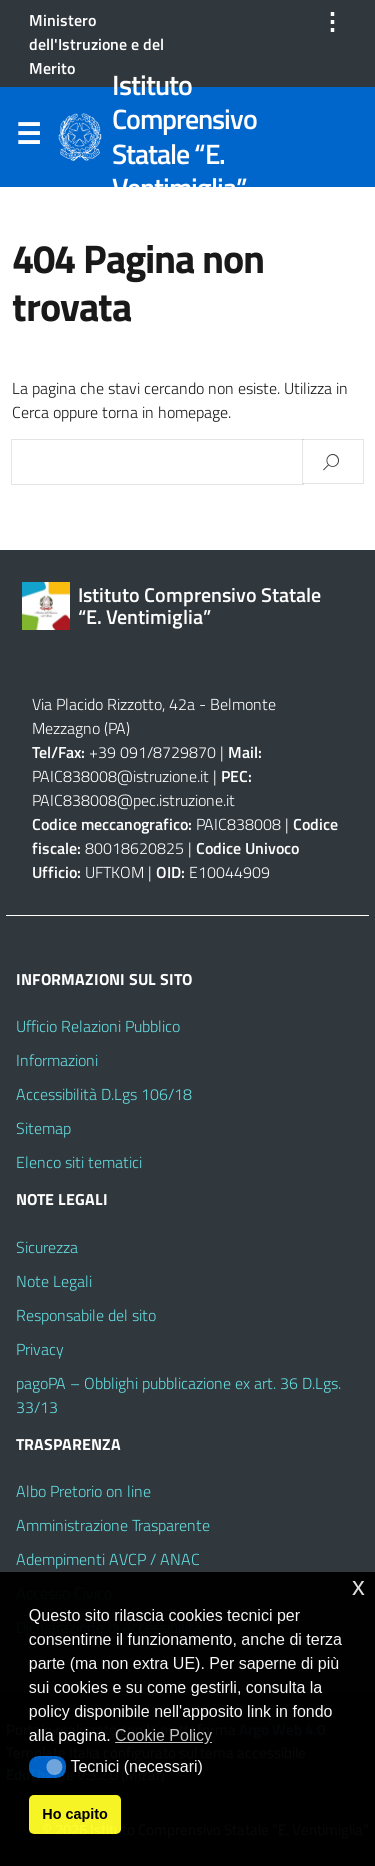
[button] (47, 1767)
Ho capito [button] (75, 1814)
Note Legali (54, 1281)
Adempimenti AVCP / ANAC (108, 1559)
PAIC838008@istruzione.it (120, 776)
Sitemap (43, 1128)
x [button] (358, 1586)
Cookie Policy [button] (163, 1735)
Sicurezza (47, 1247)
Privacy (40, 1349)
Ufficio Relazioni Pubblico (98, 1026)
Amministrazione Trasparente (113, 1525)
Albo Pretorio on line (83, 1491)
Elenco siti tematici (79, 1162)
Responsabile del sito (86, 1315)
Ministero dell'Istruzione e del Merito (96, 44)
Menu (28, 138)
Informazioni (57, 1060)
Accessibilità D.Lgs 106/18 (104, 1094)
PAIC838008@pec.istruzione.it (133, 800)
